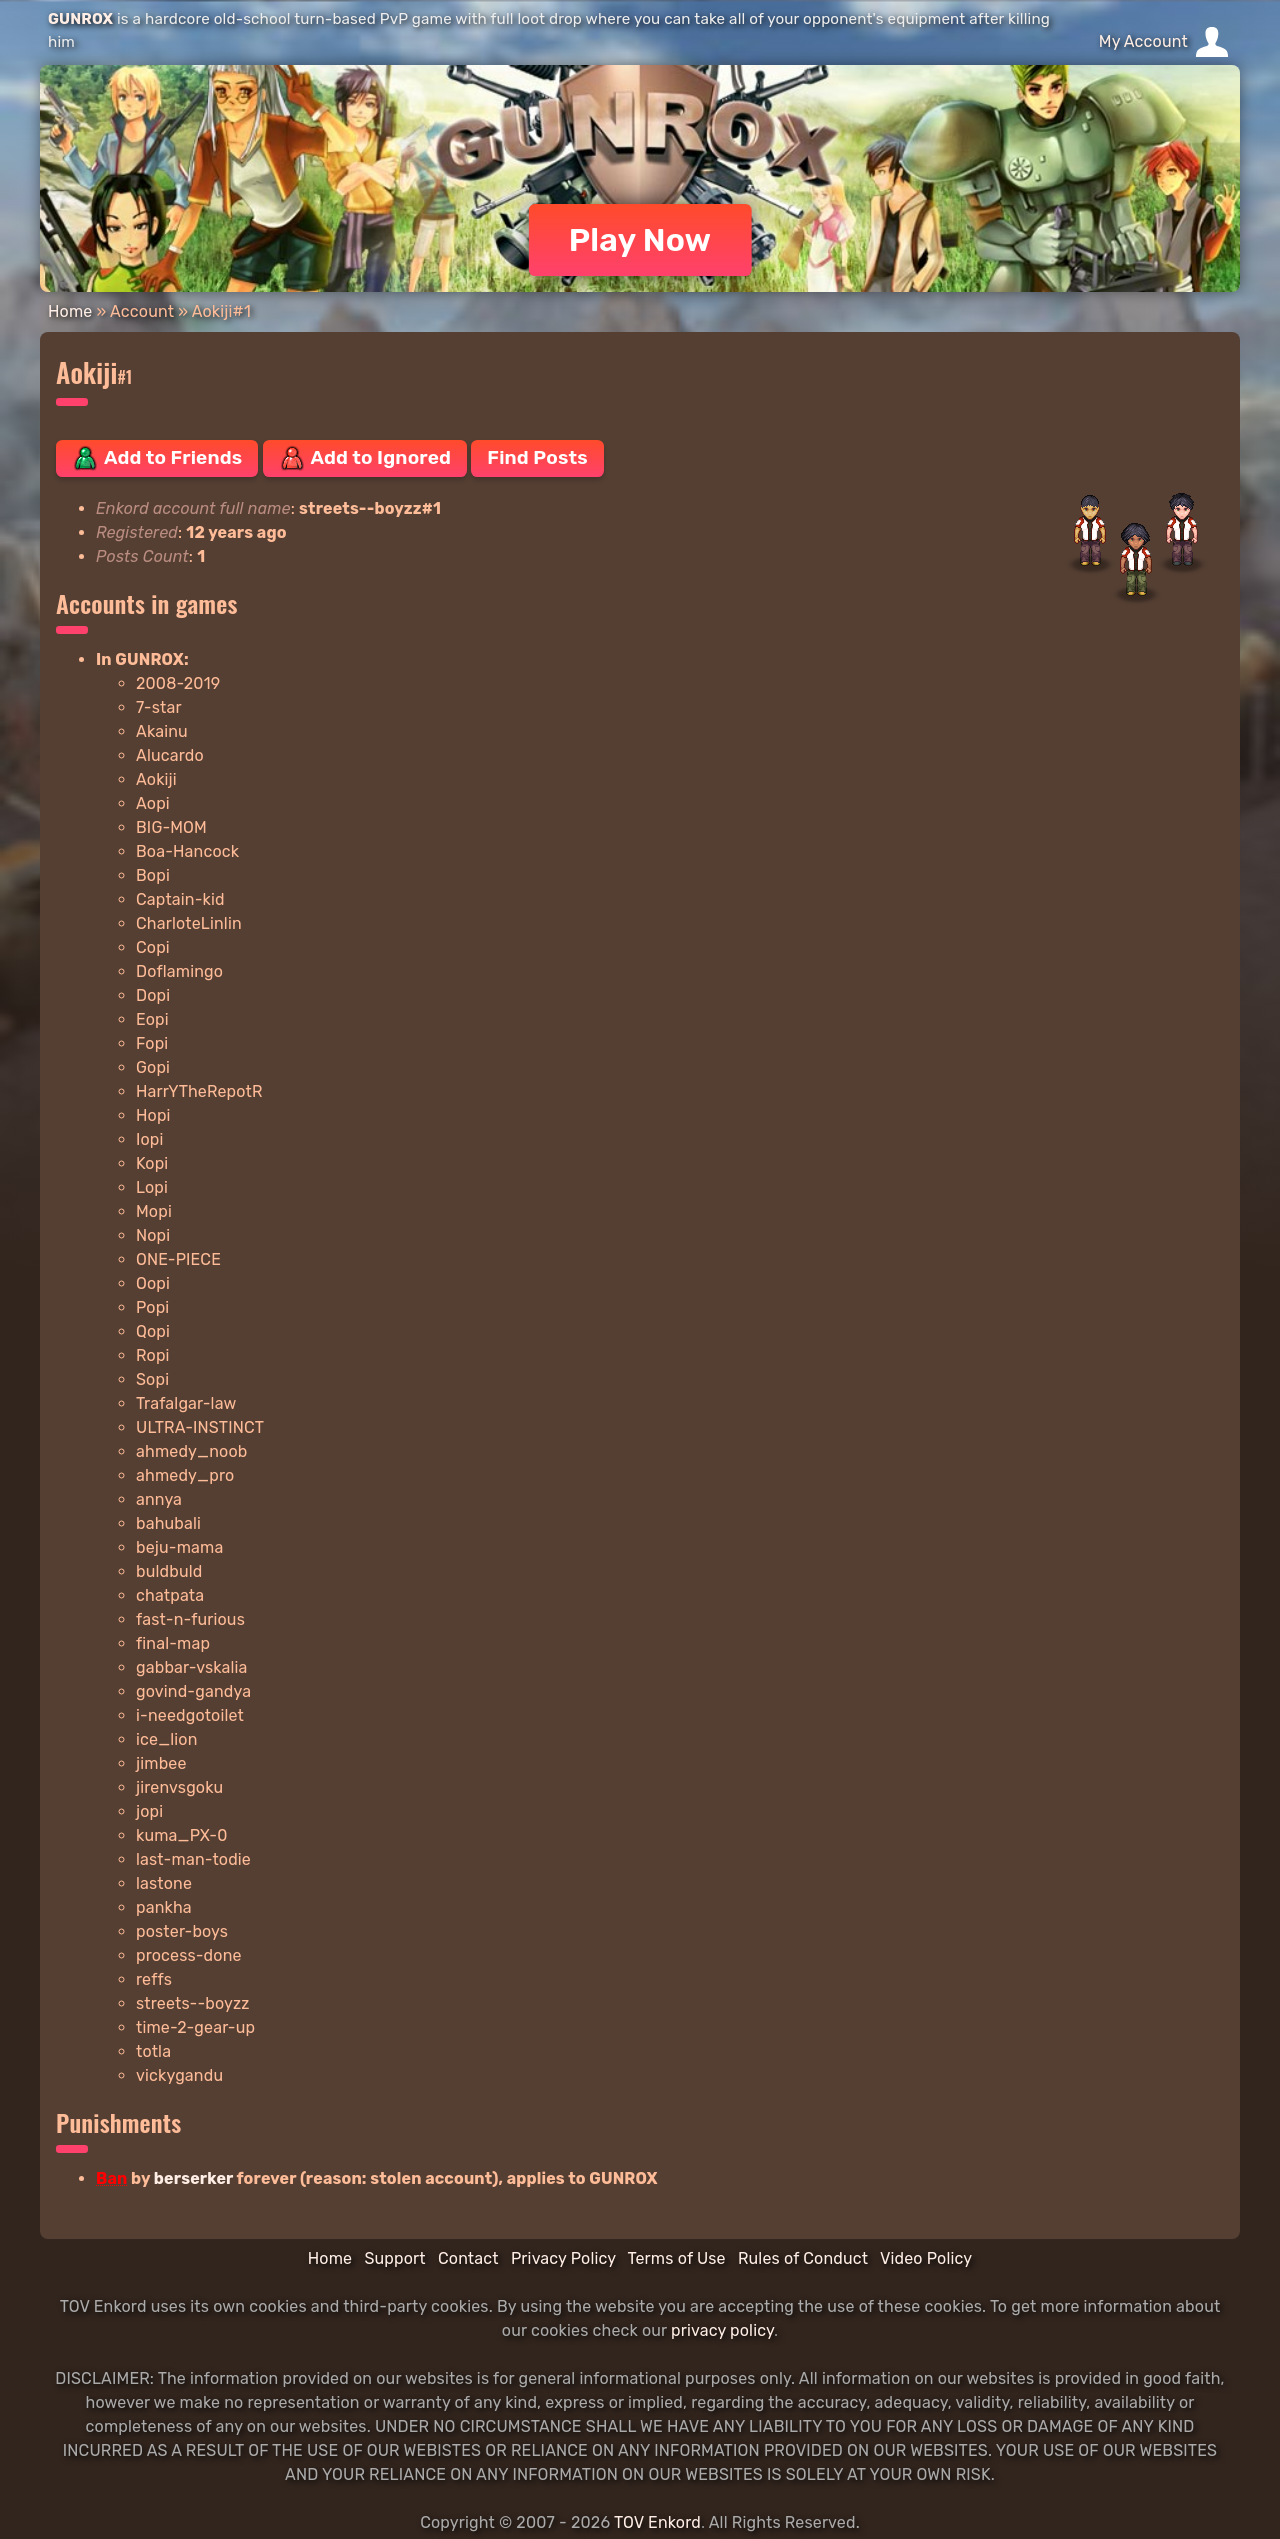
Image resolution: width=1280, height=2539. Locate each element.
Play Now (640, 240)
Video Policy (926, 2258)
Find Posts (537, 457)
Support (394, 2258)
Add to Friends (157, 458)
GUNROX (80, 19)
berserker (193, 2178)
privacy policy (722, 2330)
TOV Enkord (657, 2522)
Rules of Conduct (803, 2258)
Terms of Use (677, 2258)
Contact (468, 2258)
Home (70, 311)
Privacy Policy (563, 2258)
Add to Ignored (365, 458)
